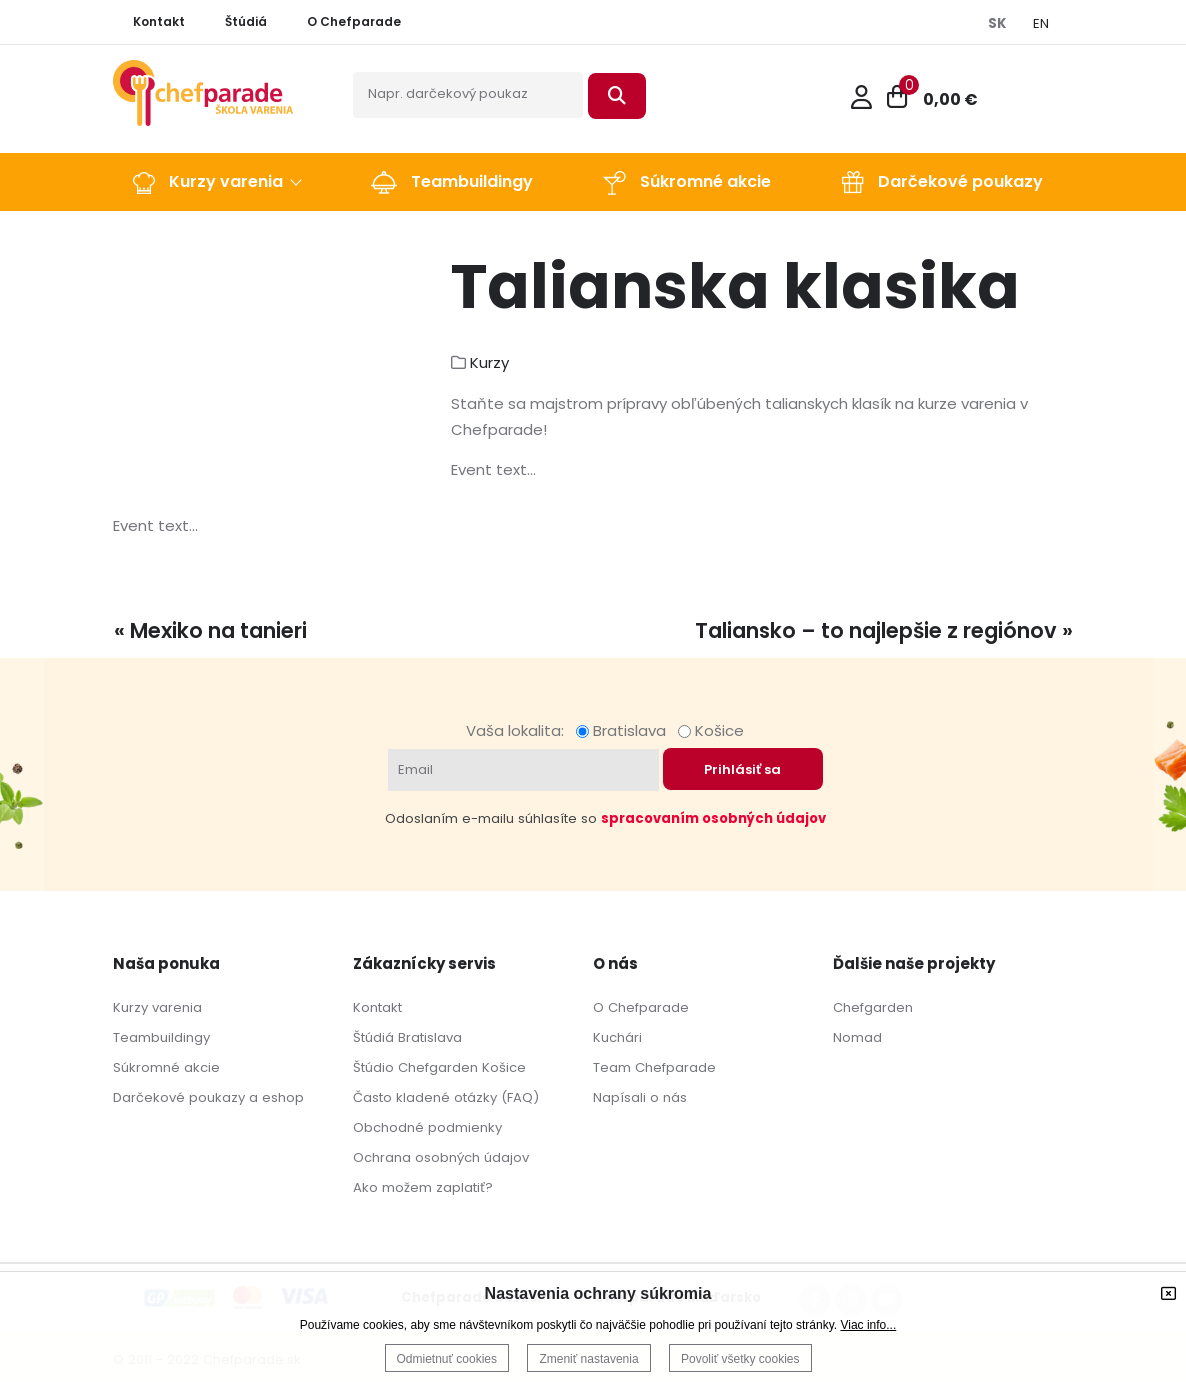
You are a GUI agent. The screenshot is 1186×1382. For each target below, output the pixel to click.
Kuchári (617, 1037)
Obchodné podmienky (427, 1127)
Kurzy (489, 362)
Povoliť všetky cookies (740, 1359)
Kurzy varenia (157, 1007)
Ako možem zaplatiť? (423, 1187)
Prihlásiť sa (742, 769)
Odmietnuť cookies (447, 1359)
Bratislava (625, 730)
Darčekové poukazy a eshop (208, 1097)
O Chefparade (641, 1007)
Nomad (857, 1037)
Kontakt (377, 1007)
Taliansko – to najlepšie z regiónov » (884, 630)
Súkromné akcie (166, 1067)
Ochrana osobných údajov (441, 1157)
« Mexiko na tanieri (210, 630)
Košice (711, 730)
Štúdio (373, 1067)
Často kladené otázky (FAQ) (446, 1097)
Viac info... (868, 1325)
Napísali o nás (640, 1097)
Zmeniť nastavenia (588, 1359)
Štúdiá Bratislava (407, 1037)
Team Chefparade (654, 1067)
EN (1041, 23)
